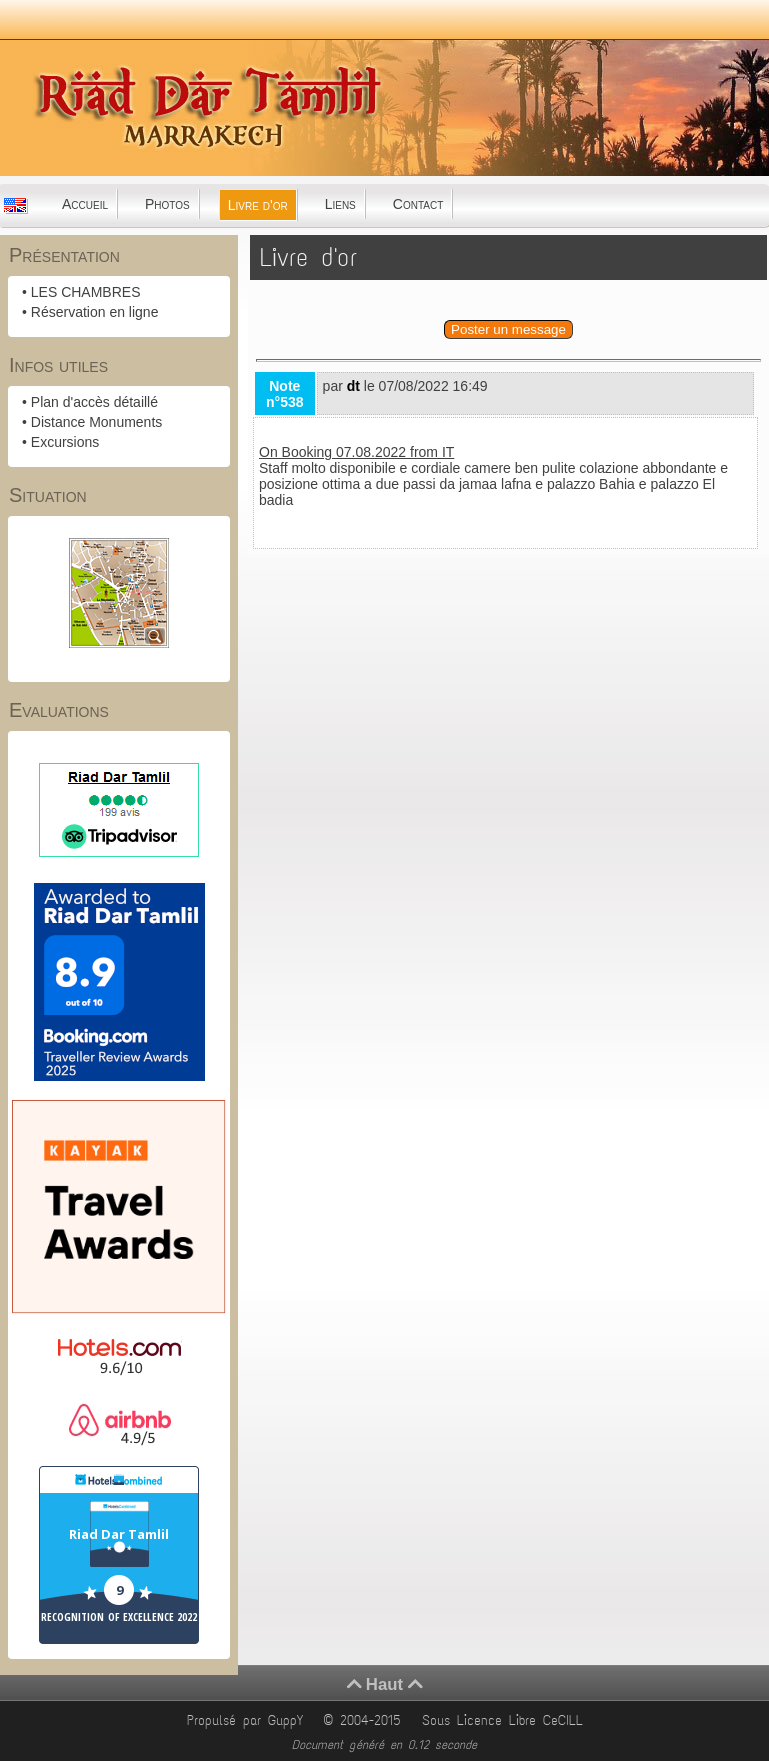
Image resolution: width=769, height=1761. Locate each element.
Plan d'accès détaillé (94, 402)
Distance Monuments (97, 422)
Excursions (65, 442)
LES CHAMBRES (86, 292)
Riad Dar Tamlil (119, 1534)
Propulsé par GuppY (248, 1720)
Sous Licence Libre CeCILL (506, 1720)
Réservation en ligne (95, 312)
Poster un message (508, 329)
